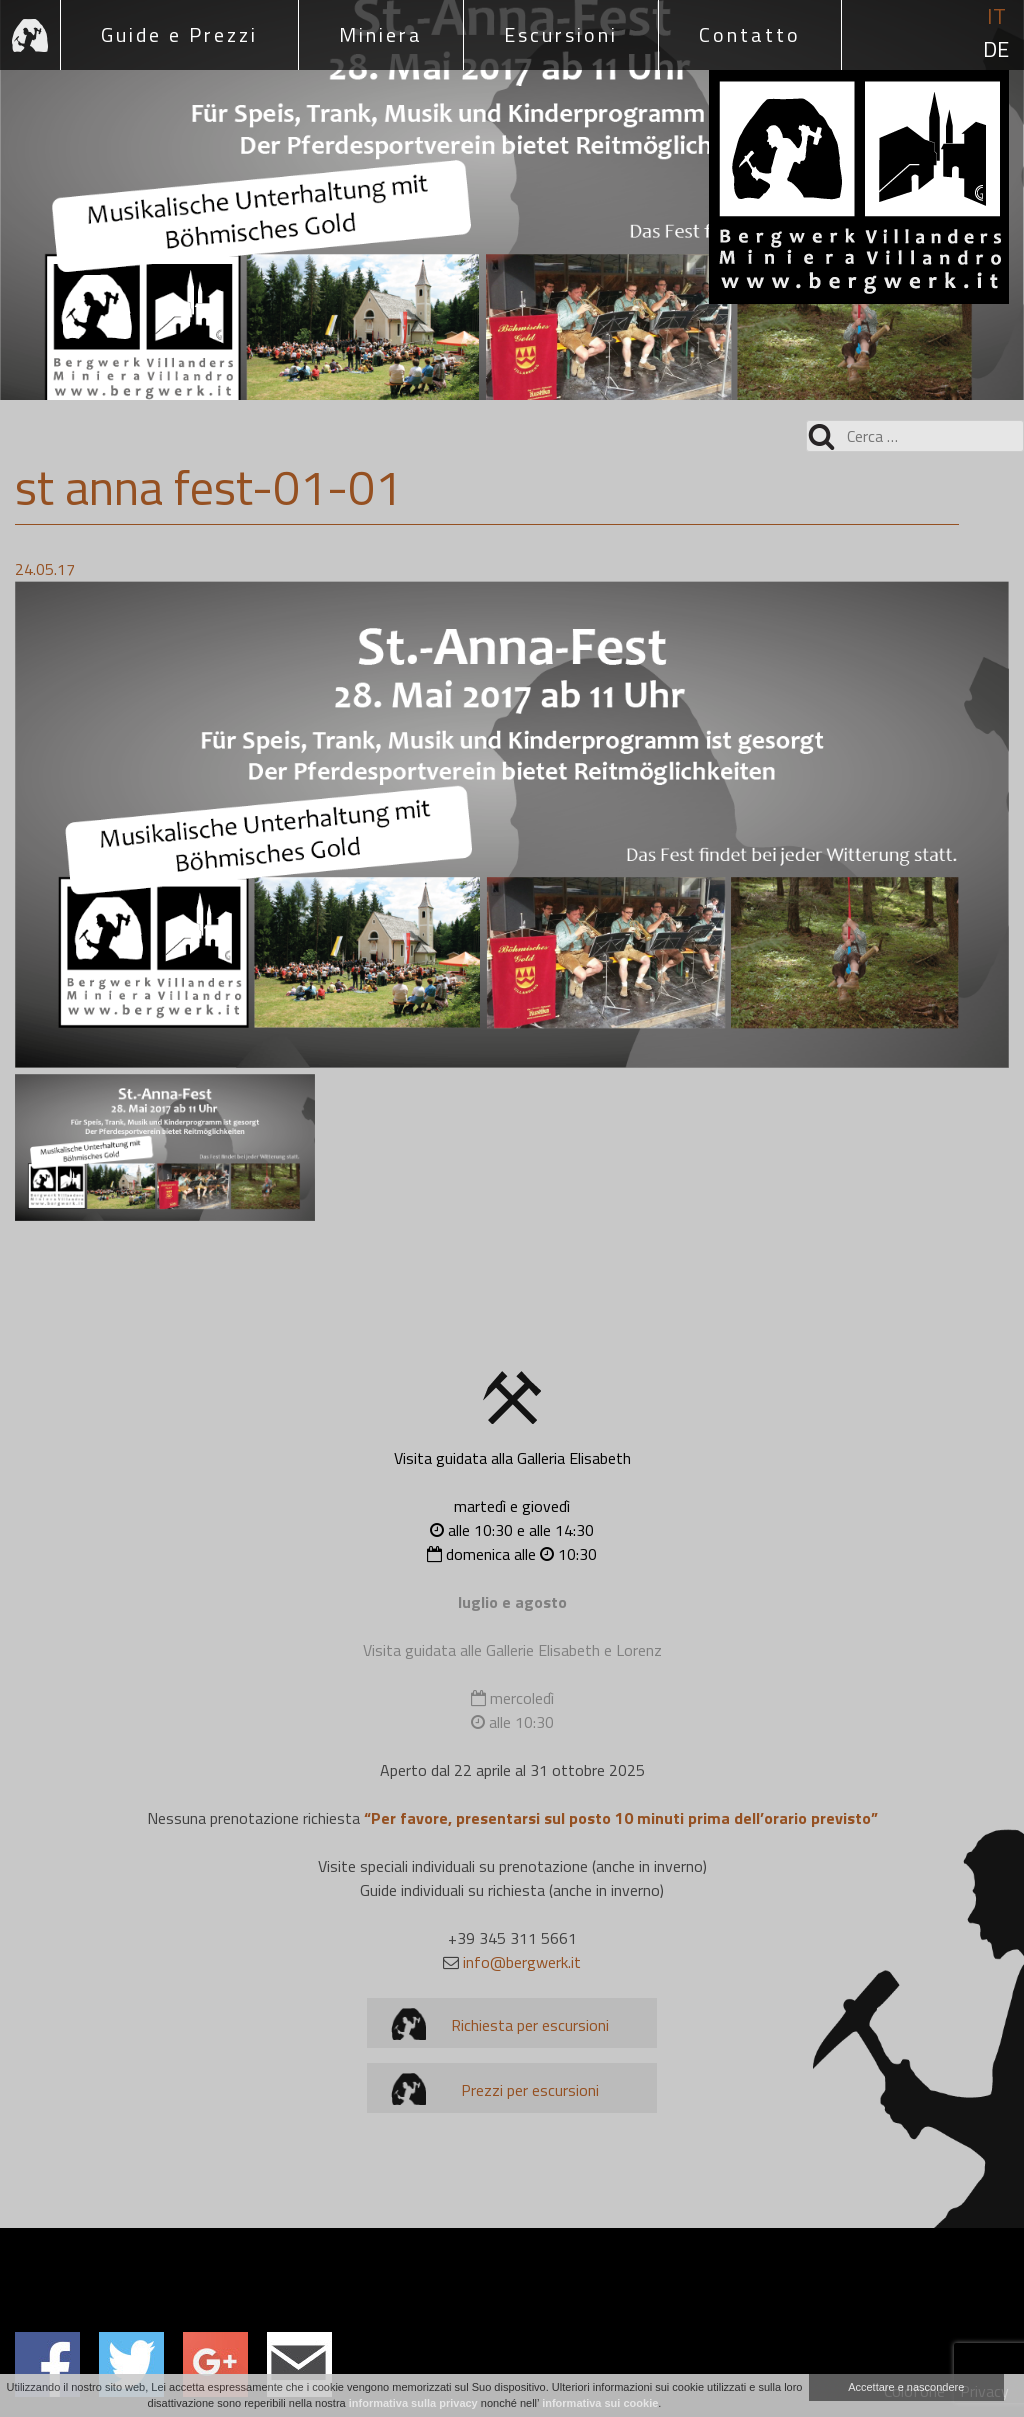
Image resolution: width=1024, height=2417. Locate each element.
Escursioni (561, 34)
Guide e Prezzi (179, 34)
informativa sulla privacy (413, 2403)
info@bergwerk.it (522, 1962)
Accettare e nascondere (906, 2387)
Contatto (750, 34)
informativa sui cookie (600, 2403)
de (996, 49)
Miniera (381, 34)
